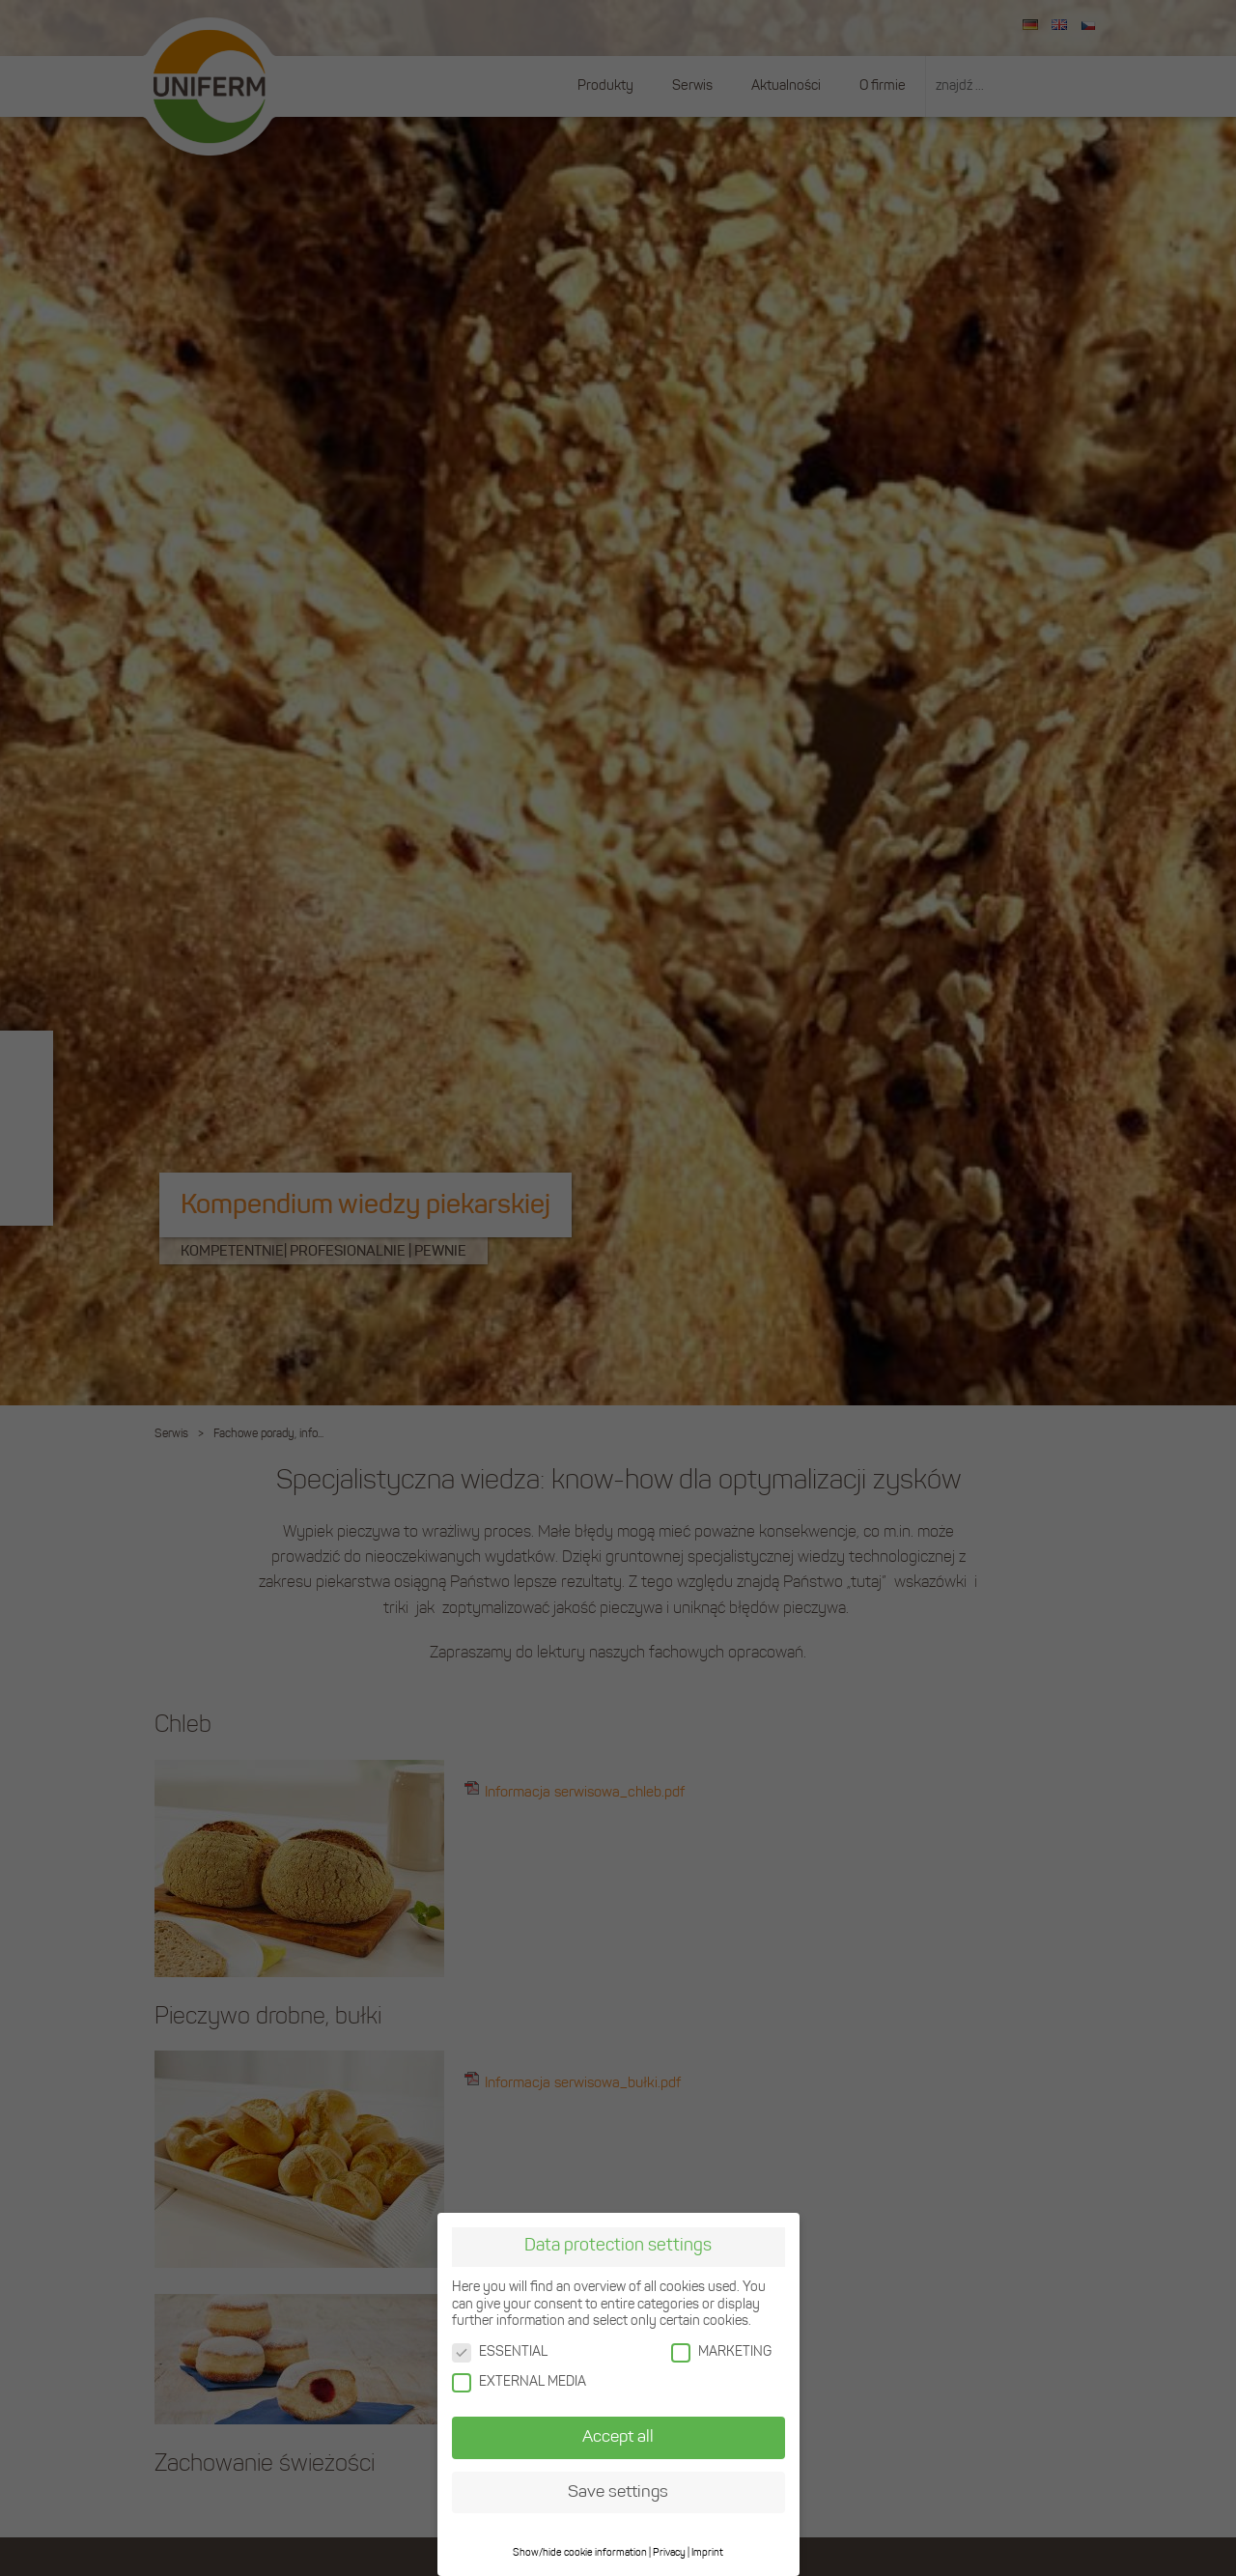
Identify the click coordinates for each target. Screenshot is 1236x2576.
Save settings (618, 2490)
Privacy (669, 2551)
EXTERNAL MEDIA (519, 2380)
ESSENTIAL (500, 2349)
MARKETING (721, 2349)
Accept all (618, 2435)
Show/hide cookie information (580, 2551)
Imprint (707, 2551)
